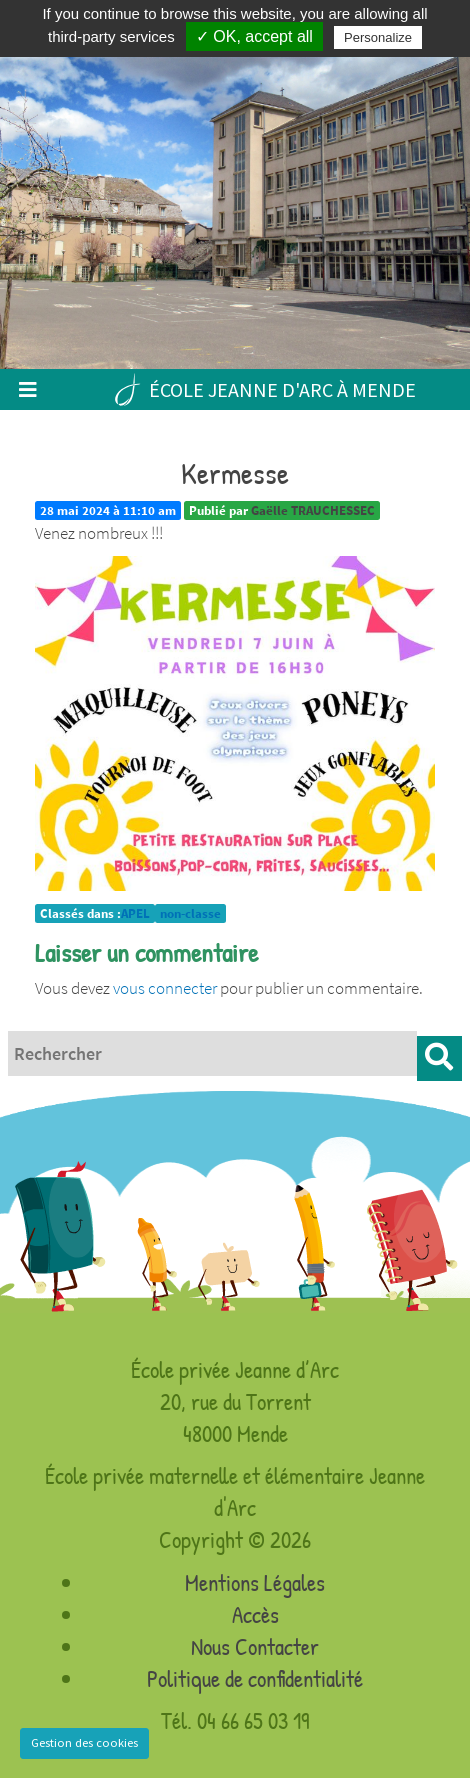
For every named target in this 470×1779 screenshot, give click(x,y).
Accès (255, 1614)
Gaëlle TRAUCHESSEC (313, 510)
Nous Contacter (255, 1646)
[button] (439, 1058)
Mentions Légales (255, 1582)
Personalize (378, 37)
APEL (135, 913)
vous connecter (165, 988)
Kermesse (235, 473)
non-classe (190, 913)
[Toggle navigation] (27, 389)
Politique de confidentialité (255, 1678)
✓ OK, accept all (254, 36)
